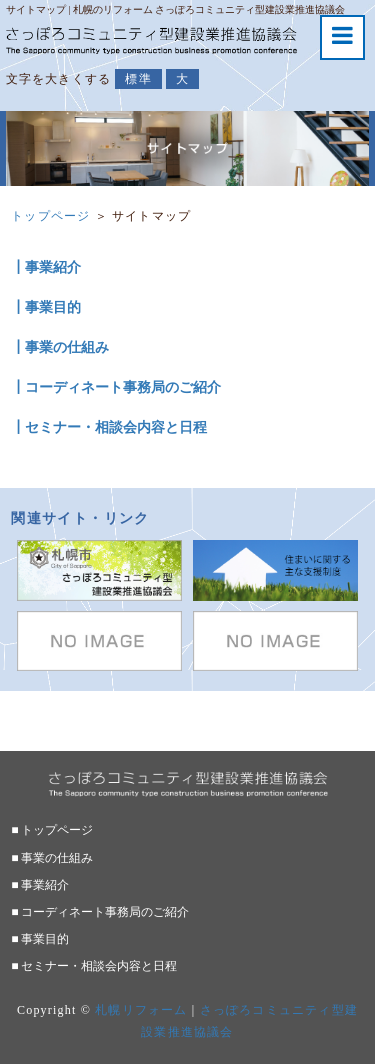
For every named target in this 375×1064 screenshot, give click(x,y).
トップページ (50, 216)
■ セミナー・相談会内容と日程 (94, 966)
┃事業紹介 (46, 267)
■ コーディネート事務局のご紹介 (100, 912)
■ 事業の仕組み (52, 858)
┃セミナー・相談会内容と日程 (109, 427)
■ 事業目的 (40, 939)
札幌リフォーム (141, 1010)
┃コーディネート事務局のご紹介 (116, 387)
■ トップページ (52, 830)
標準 (138, 79)
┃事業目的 (46, 307)
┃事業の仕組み (60, 347)
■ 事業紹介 (40, 885)
